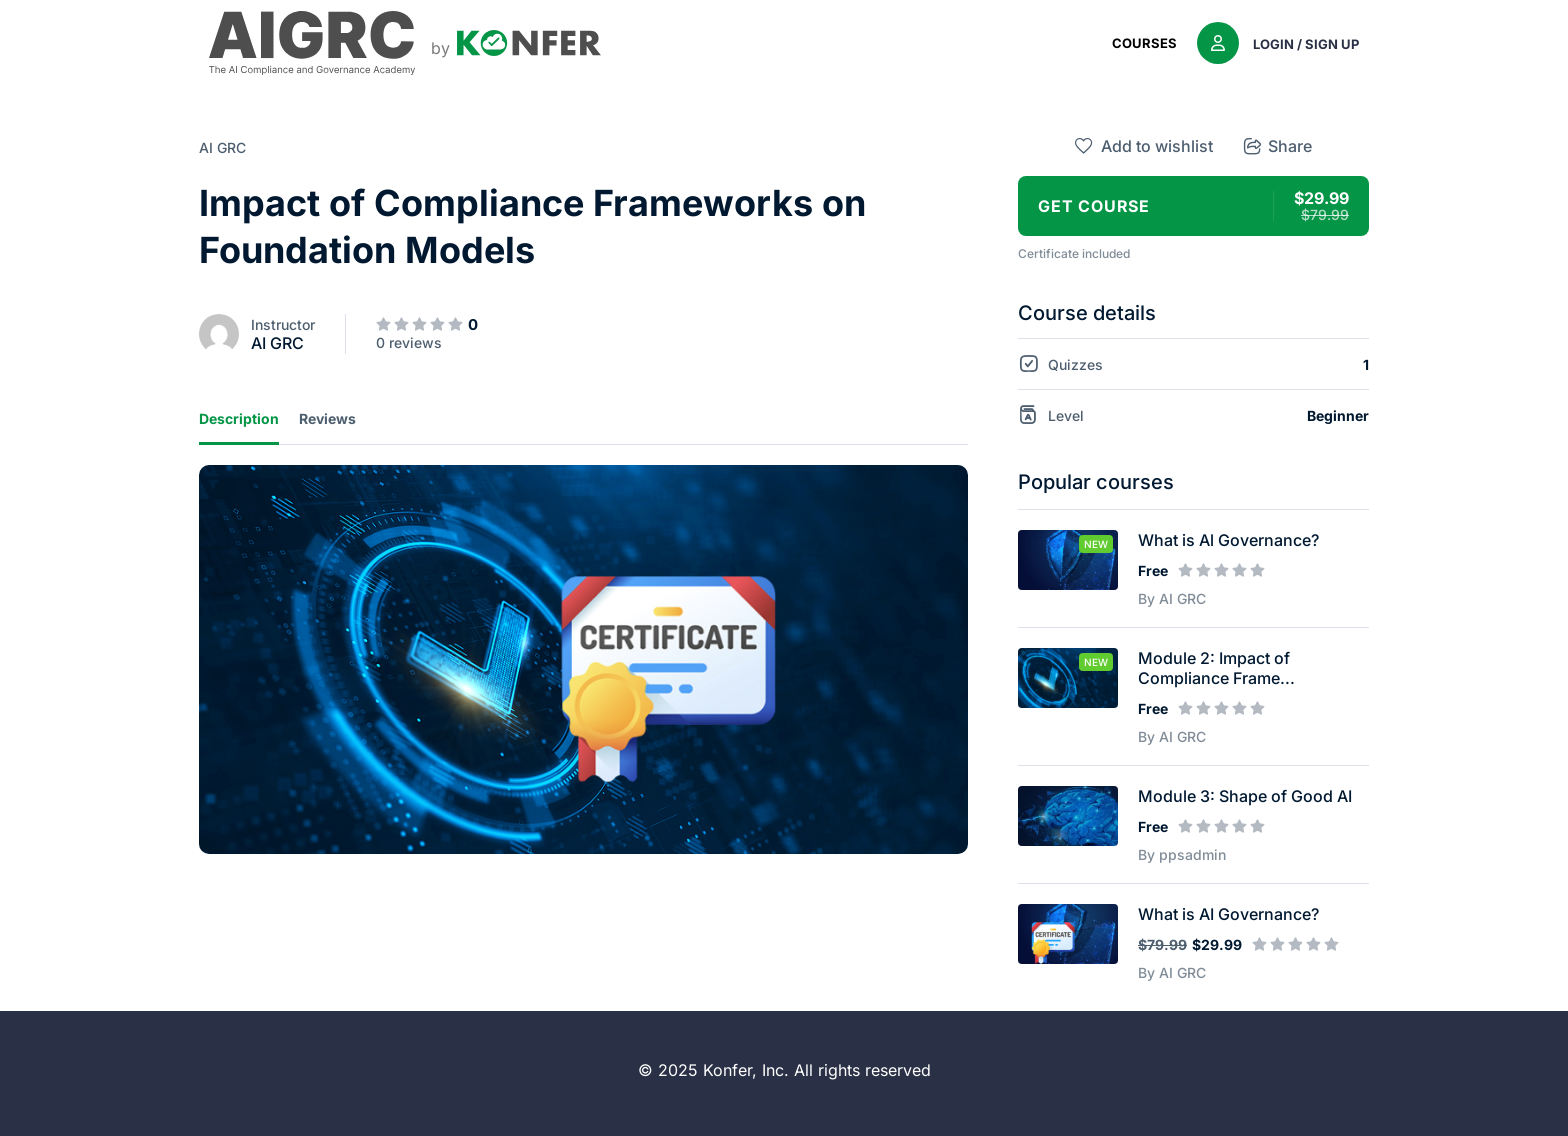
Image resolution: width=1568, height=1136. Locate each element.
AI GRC (222, 147)
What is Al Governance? (1228, 540)
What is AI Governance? (1228, 914)
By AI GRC (1172, 598)
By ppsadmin (1182, 854)
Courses (1144, 43)
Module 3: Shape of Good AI (1245, 796)
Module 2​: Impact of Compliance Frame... (1216, 668)
